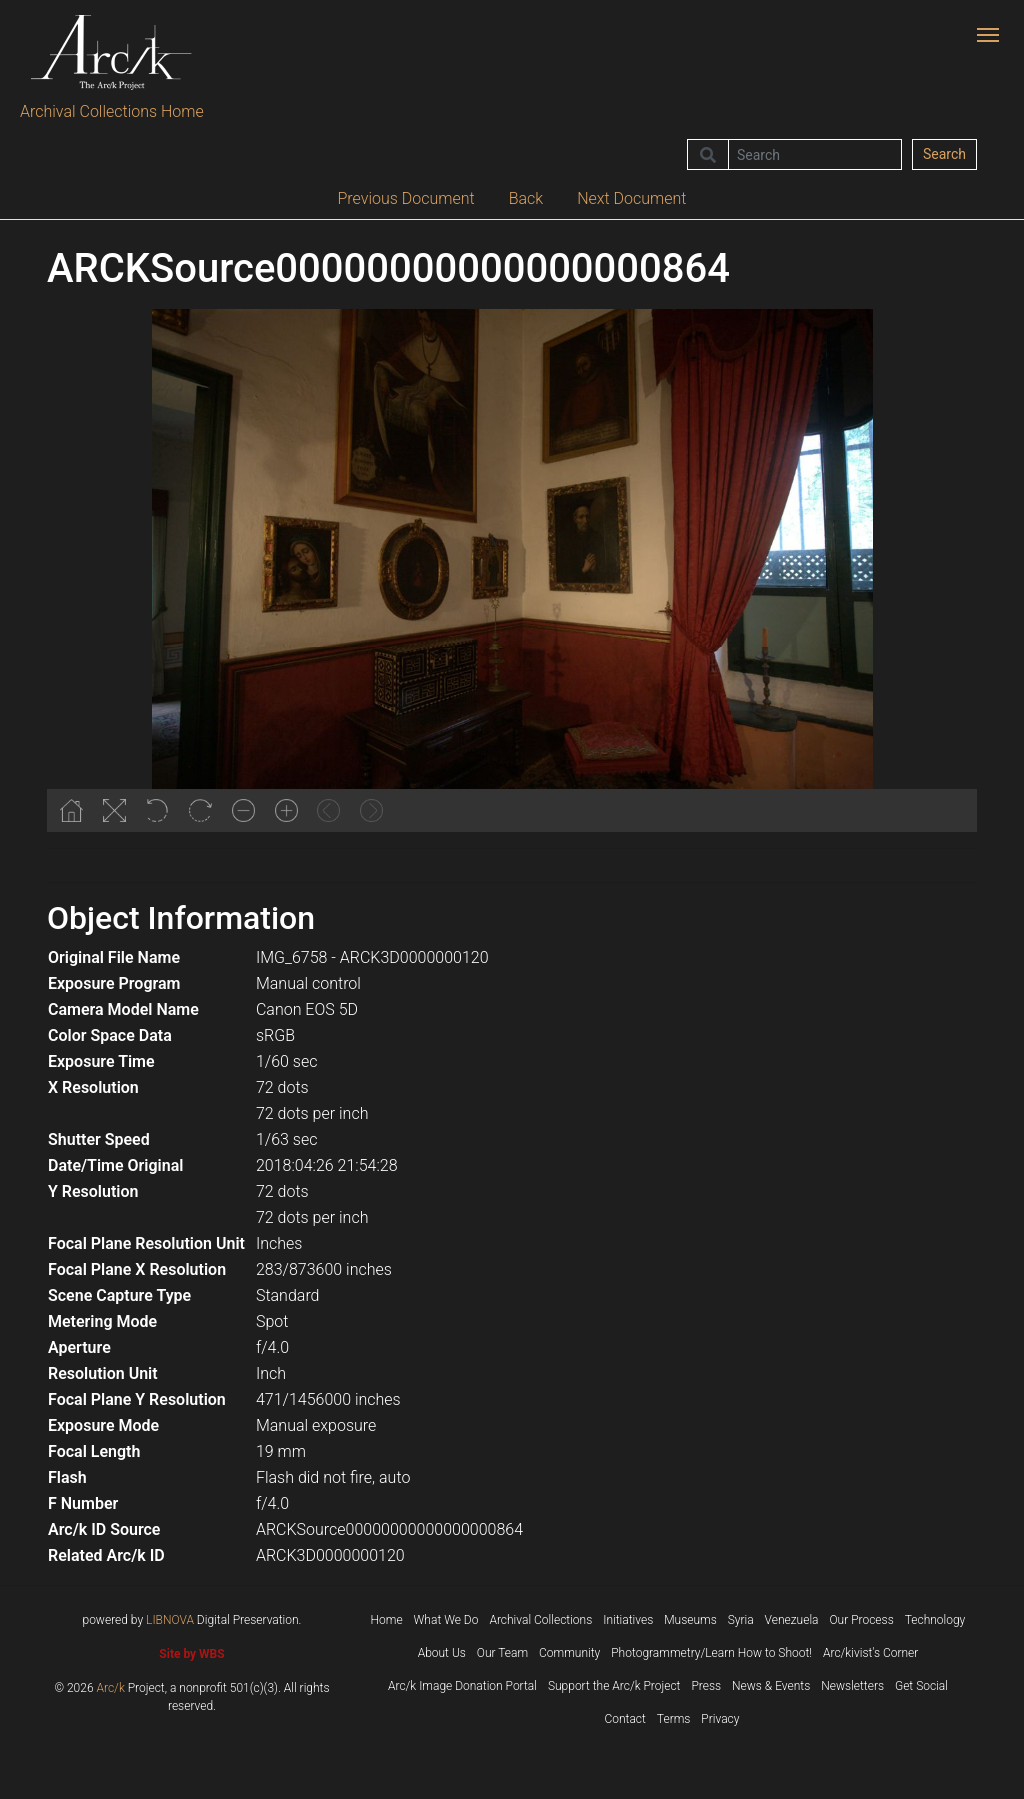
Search (944, 154)
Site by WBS (191, 1654)
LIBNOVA (170, 1620)
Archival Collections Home (112, 111)
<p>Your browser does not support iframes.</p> (512, 570)
